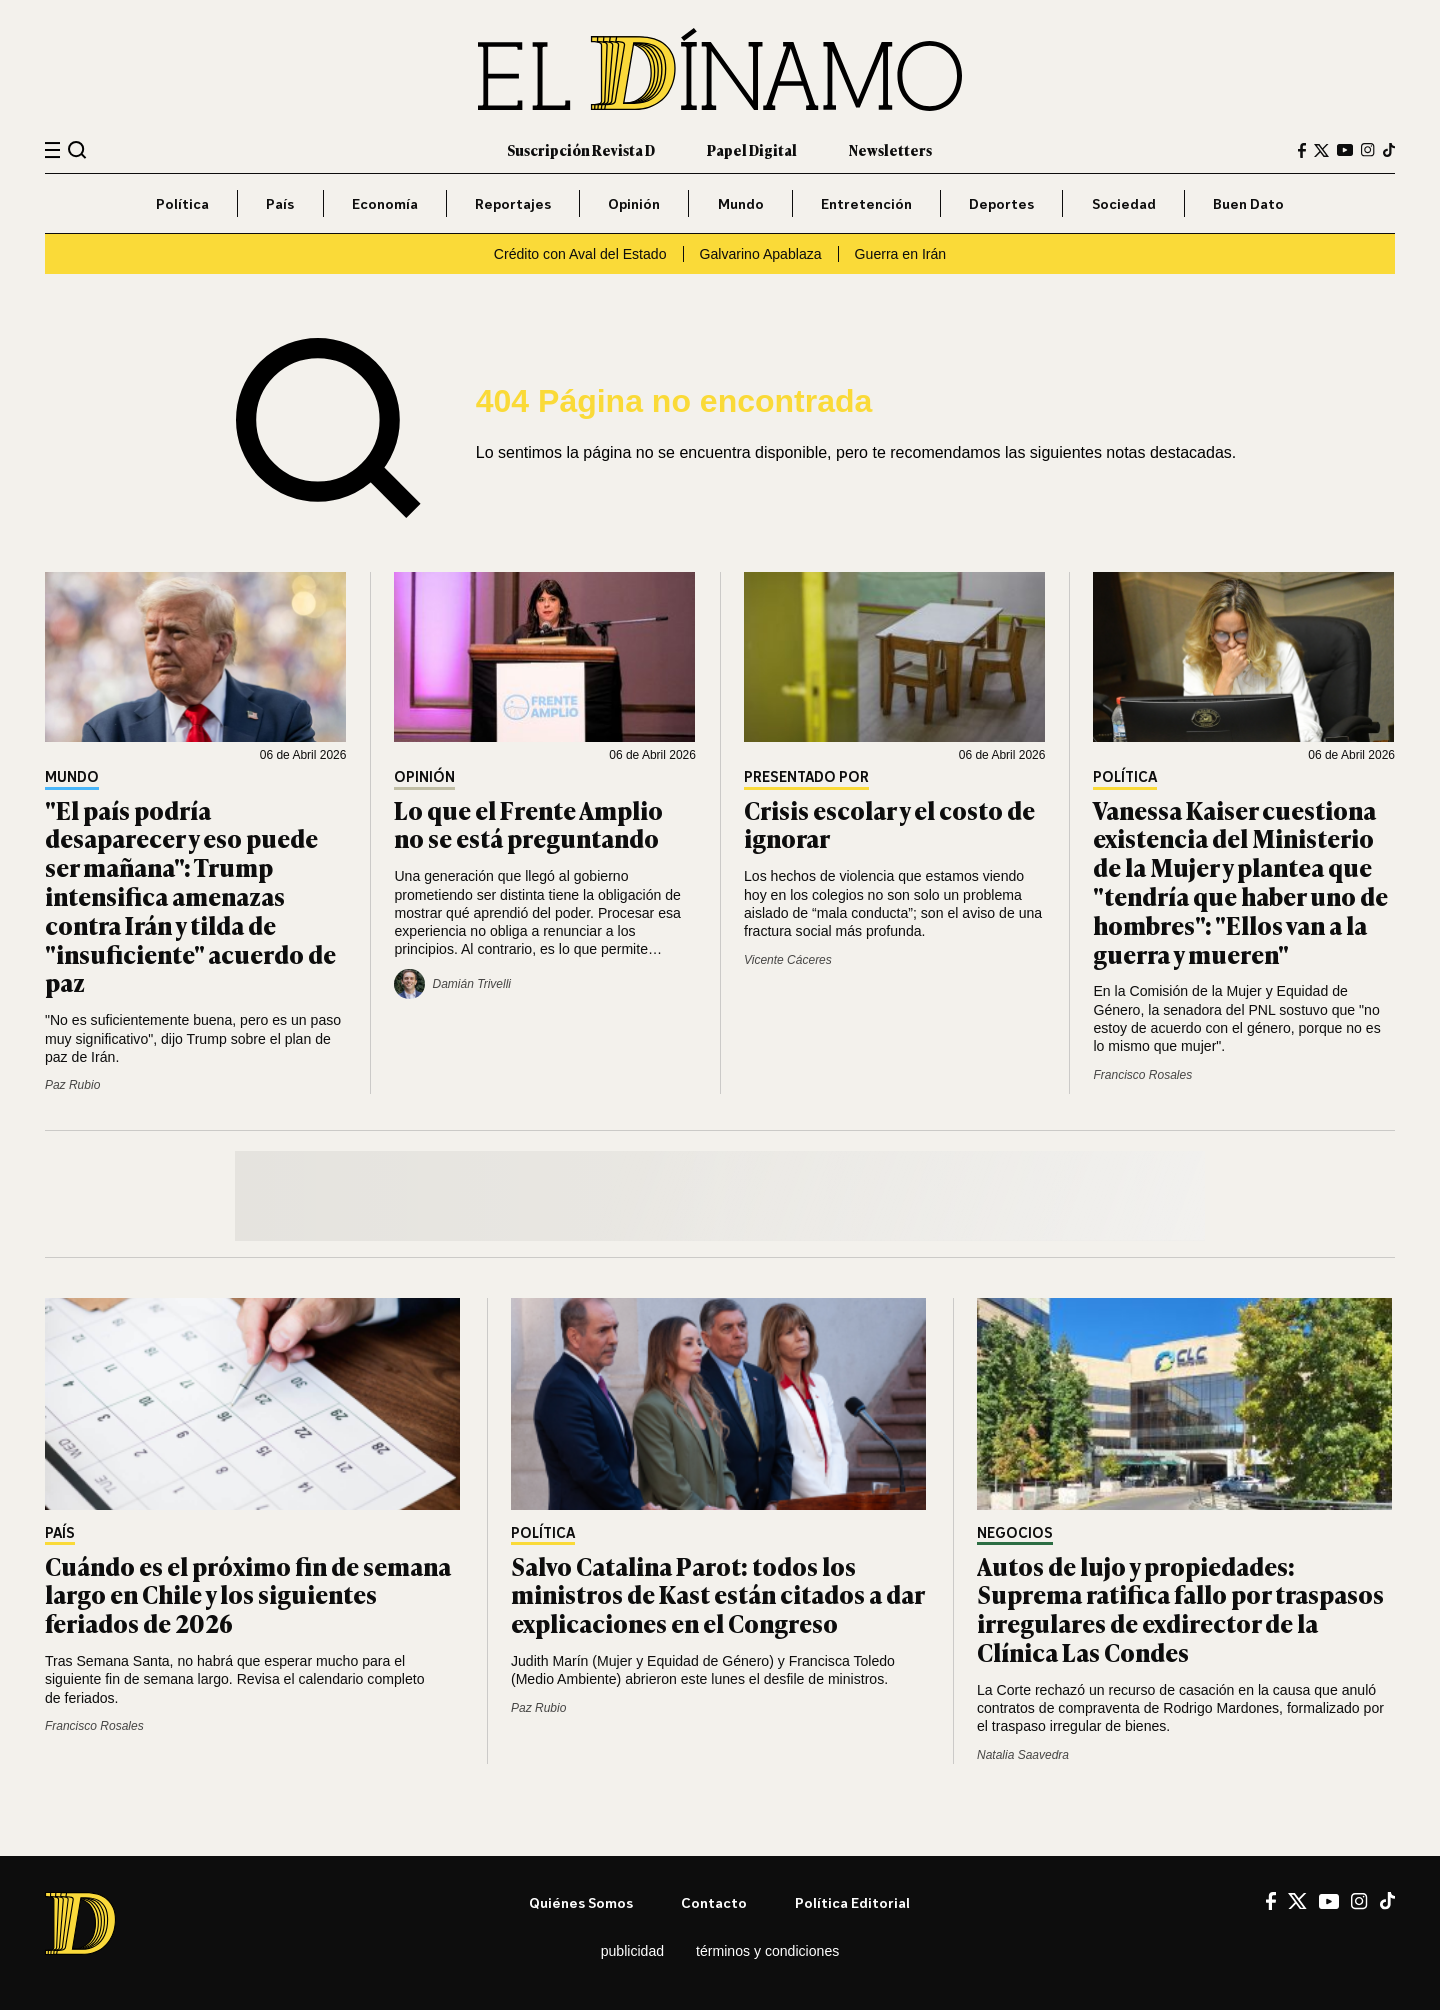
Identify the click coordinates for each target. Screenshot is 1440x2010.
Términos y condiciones (767, 1951)
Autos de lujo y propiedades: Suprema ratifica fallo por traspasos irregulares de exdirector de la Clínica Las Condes (1180, 1608)
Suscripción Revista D (581, 149)
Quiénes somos (581, 1902)
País (280, 203)
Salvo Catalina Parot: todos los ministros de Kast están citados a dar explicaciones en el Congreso (717, 1594)
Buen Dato (1248, 203)
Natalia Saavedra (1023, 1755)
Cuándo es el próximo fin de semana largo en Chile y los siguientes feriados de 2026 (248, 1594)
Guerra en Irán (901, 254)
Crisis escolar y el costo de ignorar (889, 824)
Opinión (634, 203)
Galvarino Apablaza (761, 254)
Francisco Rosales (1142, 1075)
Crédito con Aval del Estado (580, 254)
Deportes (1001, 203)
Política (182, 203)
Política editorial (852, 1902)
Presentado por (806, 777)
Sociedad (1124, 203)
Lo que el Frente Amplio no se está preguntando (528, 824)
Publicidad (632, 1951)
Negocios (1015, 1533)
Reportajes (513, 203)
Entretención (866, 203)
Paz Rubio (72, 1085)
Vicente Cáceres (788, 960)
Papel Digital (752, 149)
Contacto (714, 1902)
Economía (385, 203)
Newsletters (890, 149)
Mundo (741, 203)
